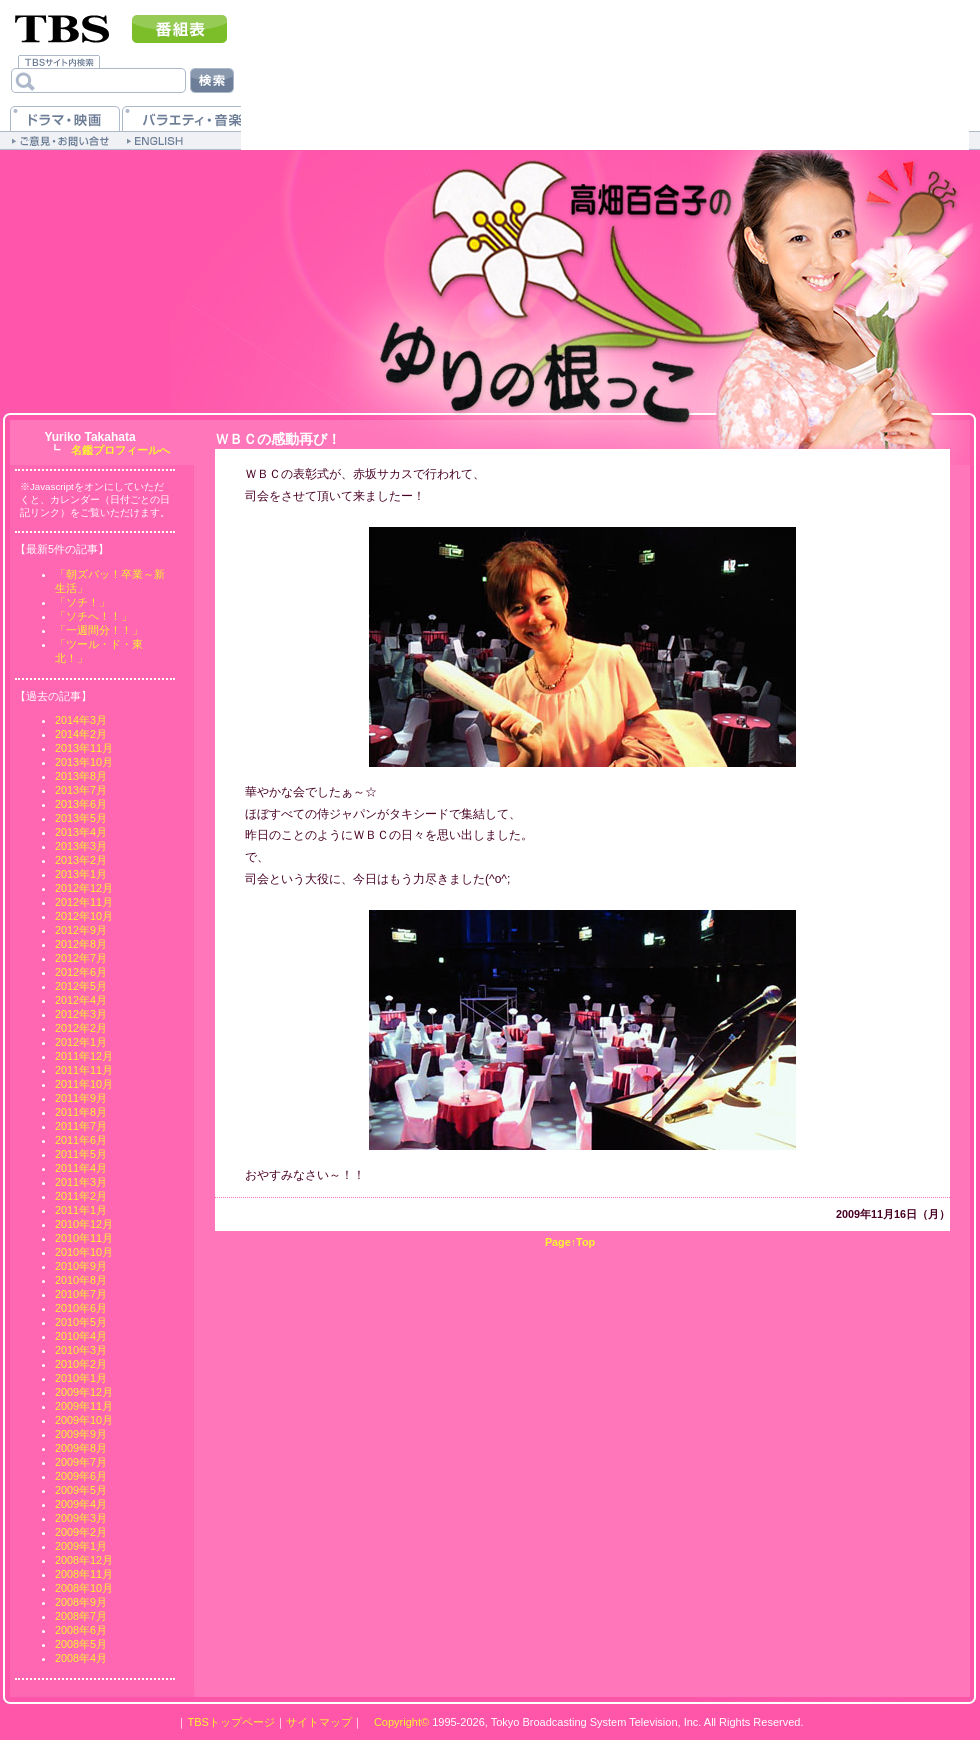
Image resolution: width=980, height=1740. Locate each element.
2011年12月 (84, 1056)
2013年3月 (81, 846)
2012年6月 (81, 972)
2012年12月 (84, 888)
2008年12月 (84, 1560)
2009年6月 (81, 1476)
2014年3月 (81, 720)
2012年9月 (81, 930)
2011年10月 (84, 1084)
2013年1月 (81, 874)
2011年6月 (81, 1140)
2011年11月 (84, 1070)
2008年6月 (81, 1630)
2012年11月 (84, 902)
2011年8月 (81, 1112)
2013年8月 (81, 776)
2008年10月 (84, 1588)
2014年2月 (81, 734)
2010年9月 (81, 1266)
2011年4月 (81, 1168)
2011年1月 (81, 1210)
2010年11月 (84, 1238)
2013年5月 (81, 818)
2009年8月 (81, 1448)
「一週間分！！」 (99, 630)
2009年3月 (81, 1518)
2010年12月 (84, 1224)
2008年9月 (81, 1602)
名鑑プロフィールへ (120, 450)
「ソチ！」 (82, 602)
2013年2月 (81, 860)
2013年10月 (84, 762)
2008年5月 (81, 1644)
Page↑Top (570, 1242)
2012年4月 (81, 1000)
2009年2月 (81, 1532)
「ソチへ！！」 (93, 616)
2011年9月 (81, 1098)
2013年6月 (81, 804)
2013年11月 (84, 748)
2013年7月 (81, 790)
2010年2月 (81, 1364)
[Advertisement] (413, 146)
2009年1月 (81, 1546)
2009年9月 (81, 1434)
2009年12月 (84, 1392)
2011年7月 (81, 1126)
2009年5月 (81, 1490)
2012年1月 (81, 1042)
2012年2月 (81, 1028)
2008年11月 (84, 1574)
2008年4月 (81, 1658)
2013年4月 (81, 832)
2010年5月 (81, 1322)
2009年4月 (81, 1504)
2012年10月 (84, 916)
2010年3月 (81, 1350)
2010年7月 (81, 1294)
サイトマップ (319, 1722)
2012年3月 (81, 1014)
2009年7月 (81, 1462)
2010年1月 (81, 1378)
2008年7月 (81, 1616)
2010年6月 (81, 1308)
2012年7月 (81, 958)
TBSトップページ (230, 1722)
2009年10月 (84, 1420)
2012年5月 (81, 986)
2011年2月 (81, 1196)
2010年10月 (84, 1252)
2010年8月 (81, 1280)
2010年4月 (81, 1336)
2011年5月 (81, 1154)
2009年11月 (84, 1406)
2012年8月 (81, 944)
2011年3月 (81, 1182)
